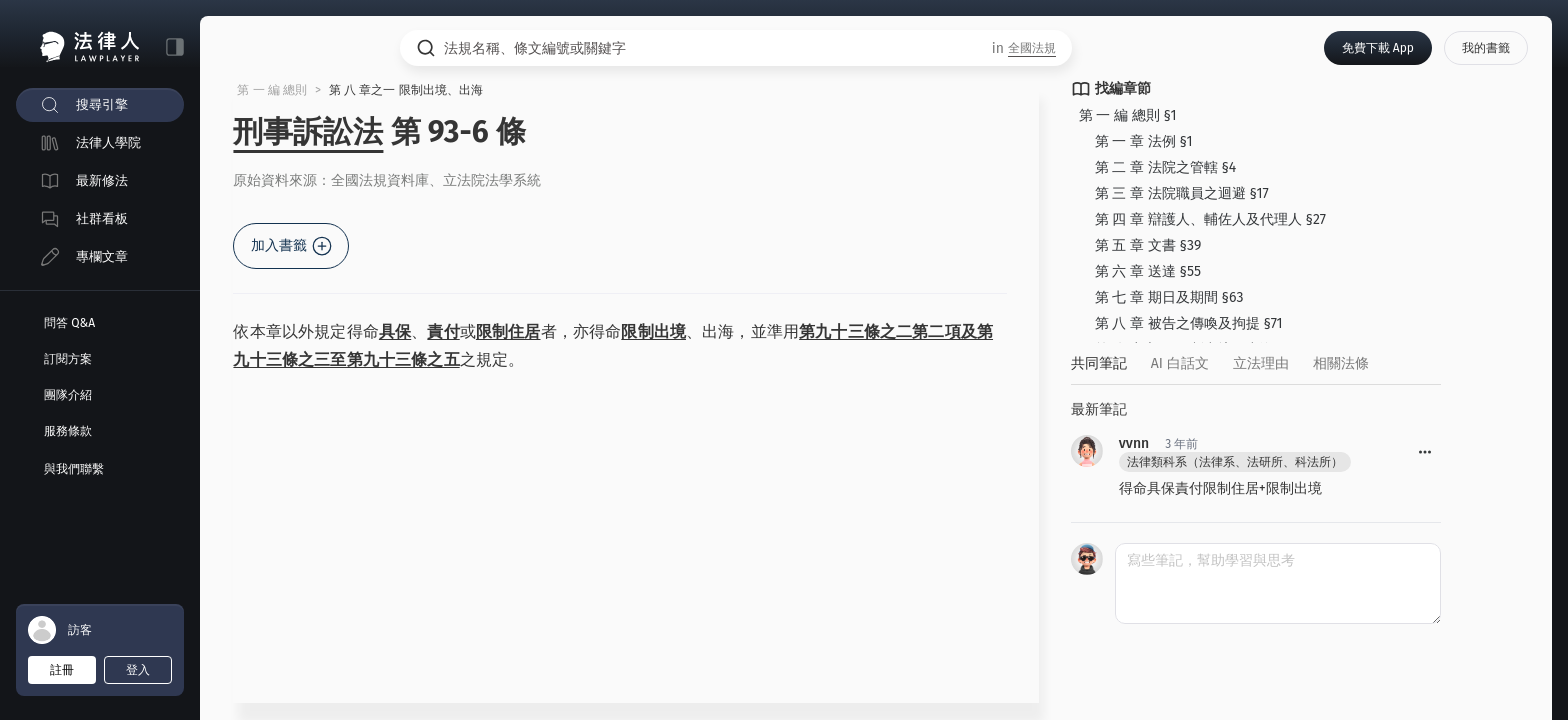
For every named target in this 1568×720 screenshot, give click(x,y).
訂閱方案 (68, 359)
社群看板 (102, 218)
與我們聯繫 (74, 469)
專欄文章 (102, 256)
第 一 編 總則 (279, 91)
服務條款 (68, 431)
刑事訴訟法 (315, 133)
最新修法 (102, 180)
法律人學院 (108, 142)
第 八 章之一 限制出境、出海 (413, 91)
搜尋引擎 (102, 104)
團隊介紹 (68, 395)
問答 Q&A (69, 323)
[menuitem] (100, 105)
